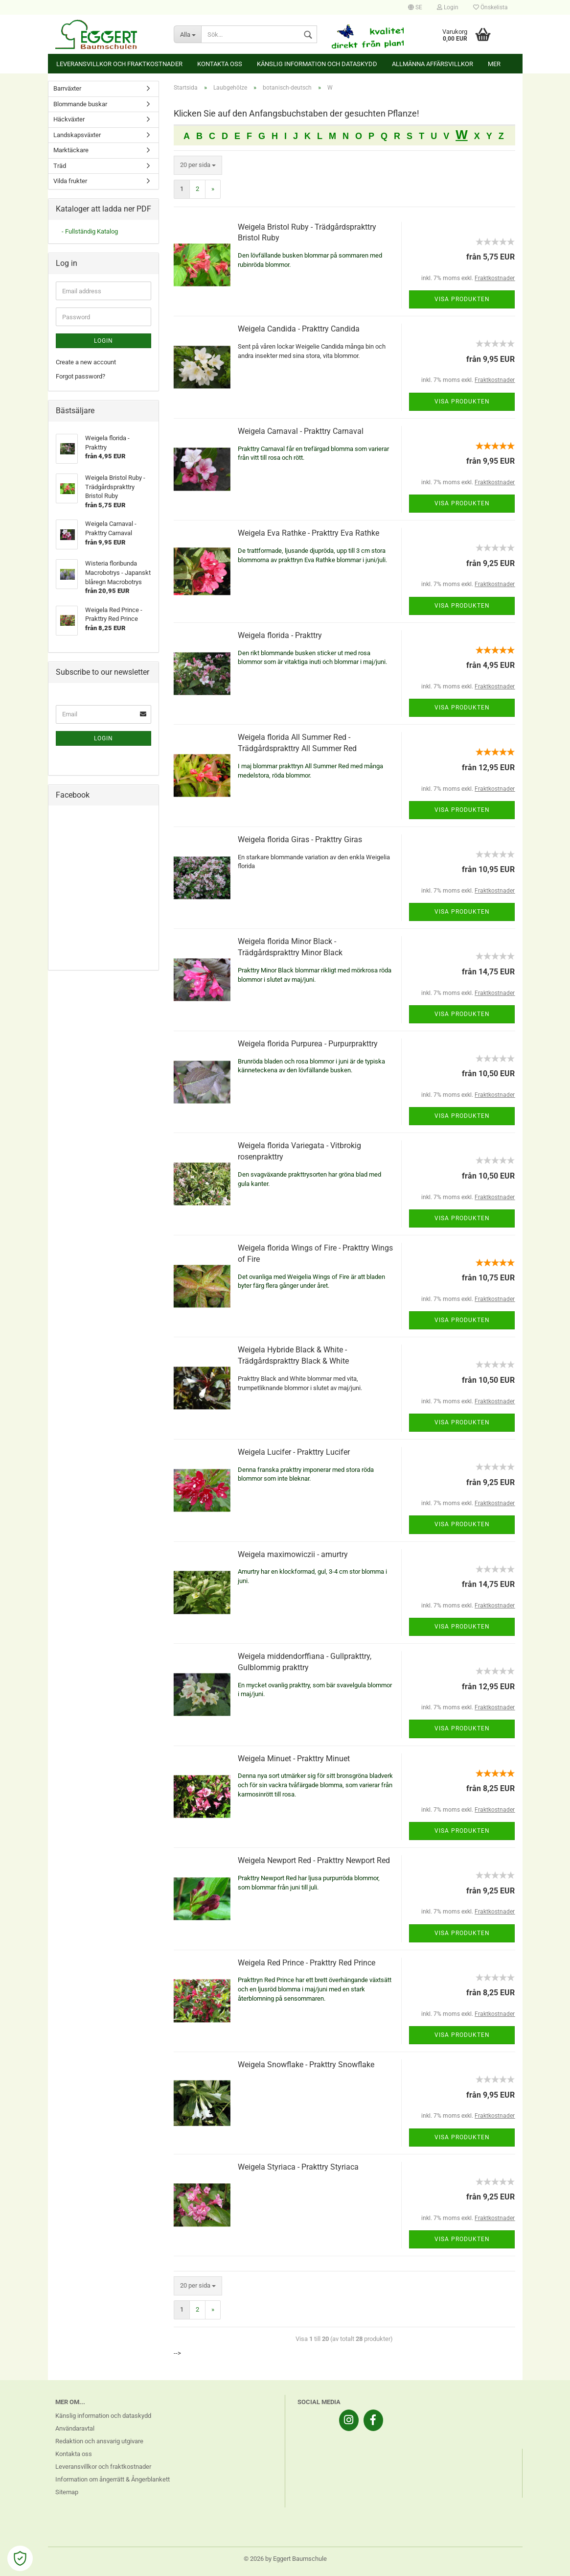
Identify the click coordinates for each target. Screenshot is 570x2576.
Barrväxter (67, 88)
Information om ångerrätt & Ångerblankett (112, 2479)
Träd (59, 165)
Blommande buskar (80, 104)
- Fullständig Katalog (90, 231)
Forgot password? (80, 376)
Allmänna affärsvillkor (432, 64)
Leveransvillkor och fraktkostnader (119, 64)
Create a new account (86, 362)
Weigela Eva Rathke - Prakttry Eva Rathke (308, 533)
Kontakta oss (219, 64)
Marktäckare (71, 150)
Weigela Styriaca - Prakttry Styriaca (298, 2167)
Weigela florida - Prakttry (280, 635)
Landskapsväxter (77, 135)
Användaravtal (74, 2428)
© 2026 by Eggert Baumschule (285, 2558)
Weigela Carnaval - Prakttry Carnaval (301, 431)
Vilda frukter (70, 181)
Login (447, 7)
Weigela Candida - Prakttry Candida (299, 328)
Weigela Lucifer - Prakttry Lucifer (294, 1452)
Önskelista (490, 7)
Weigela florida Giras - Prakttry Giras (300, 839)
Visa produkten (462, 299)
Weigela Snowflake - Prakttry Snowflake (306, 2064)
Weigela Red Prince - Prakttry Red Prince (306, 1962)
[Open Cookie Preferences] (20, 2558)
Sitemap (66, 2492)
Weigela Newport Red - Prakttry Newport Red (314, 1860)
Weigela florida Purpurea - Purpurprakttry (308, 1043)
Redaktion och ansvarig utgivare (99, 2441)
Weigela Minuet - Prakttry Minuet (294, 1758)
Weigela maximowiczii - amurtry (293, 1554)
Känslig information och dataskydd (317, 64)
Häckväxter (69, 119)
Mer (494, 64)
